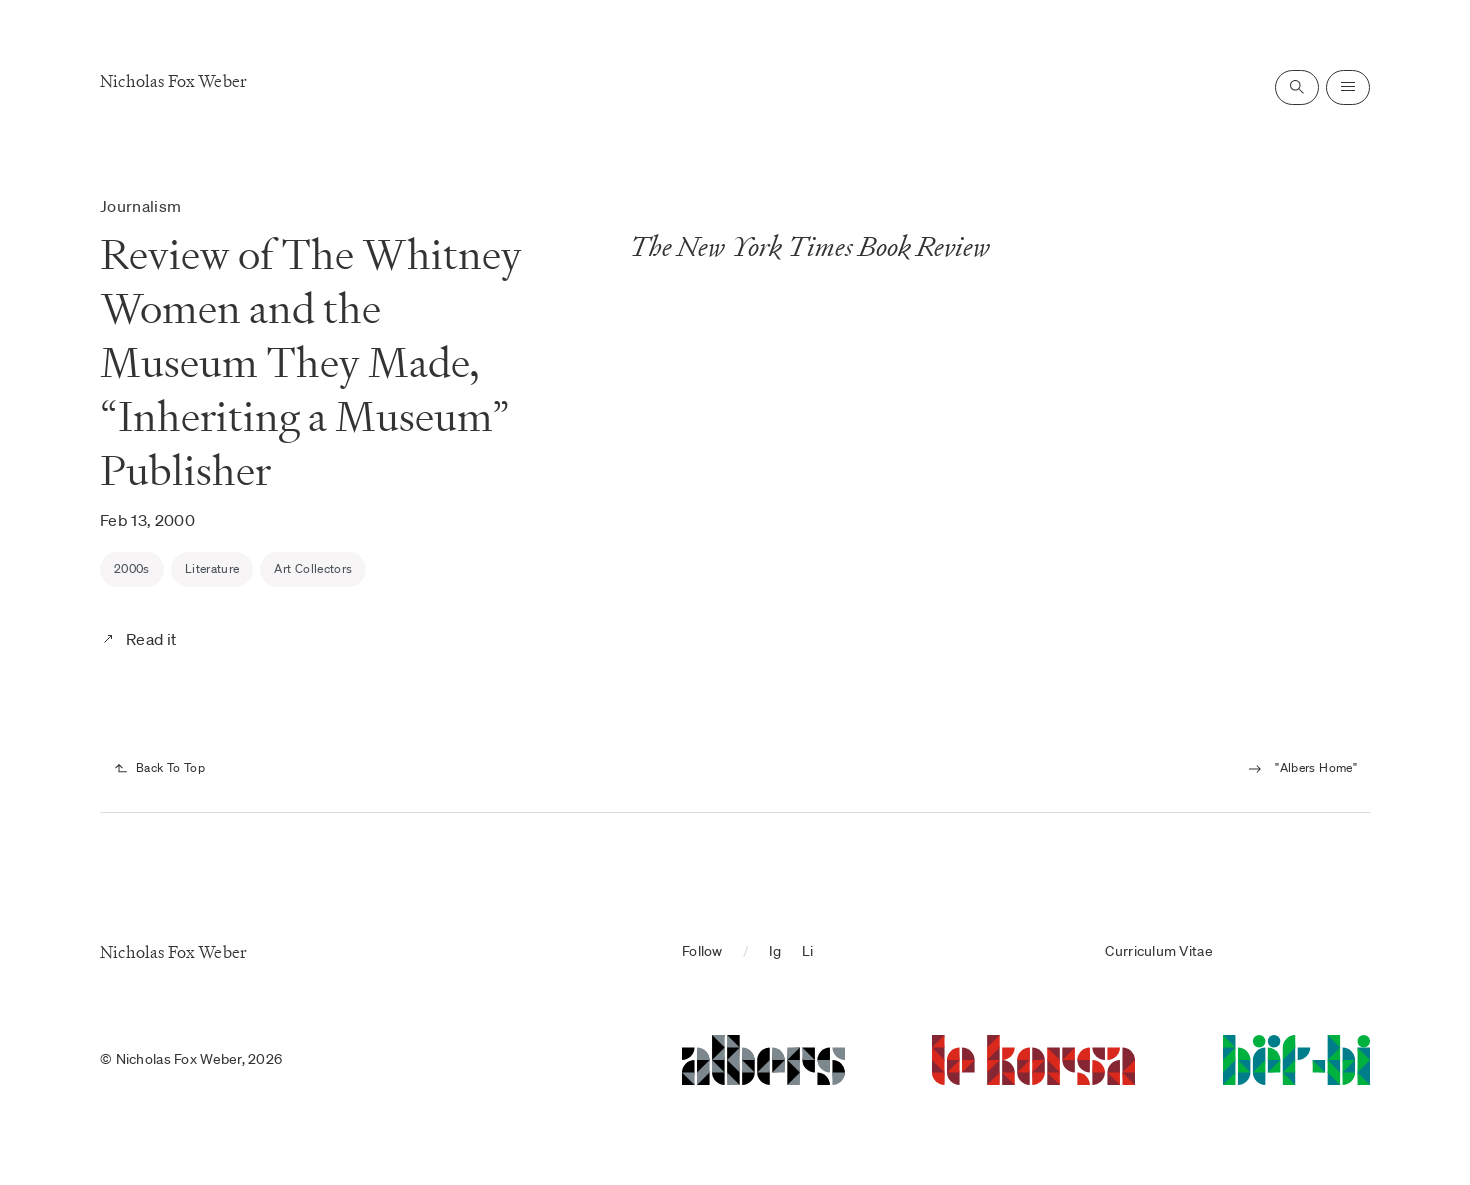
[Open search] (1297, 87)
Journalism (140, 206)
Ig (775, 951)
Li (808, 951)
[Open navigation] (1348, 87)
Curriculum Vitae (1158, 951)
